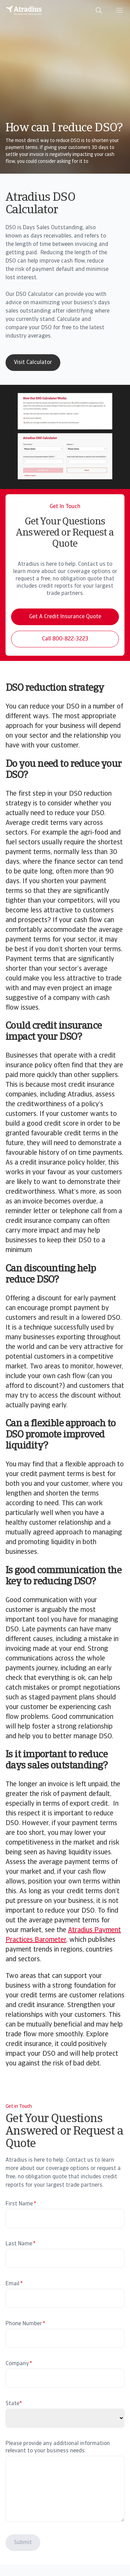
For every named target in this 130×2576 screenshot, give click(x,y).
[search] (98, 10)
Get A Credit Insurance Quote (65, 617)
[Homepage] (24, 10)
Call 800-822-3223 (65, 639)
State (12, 2404)
